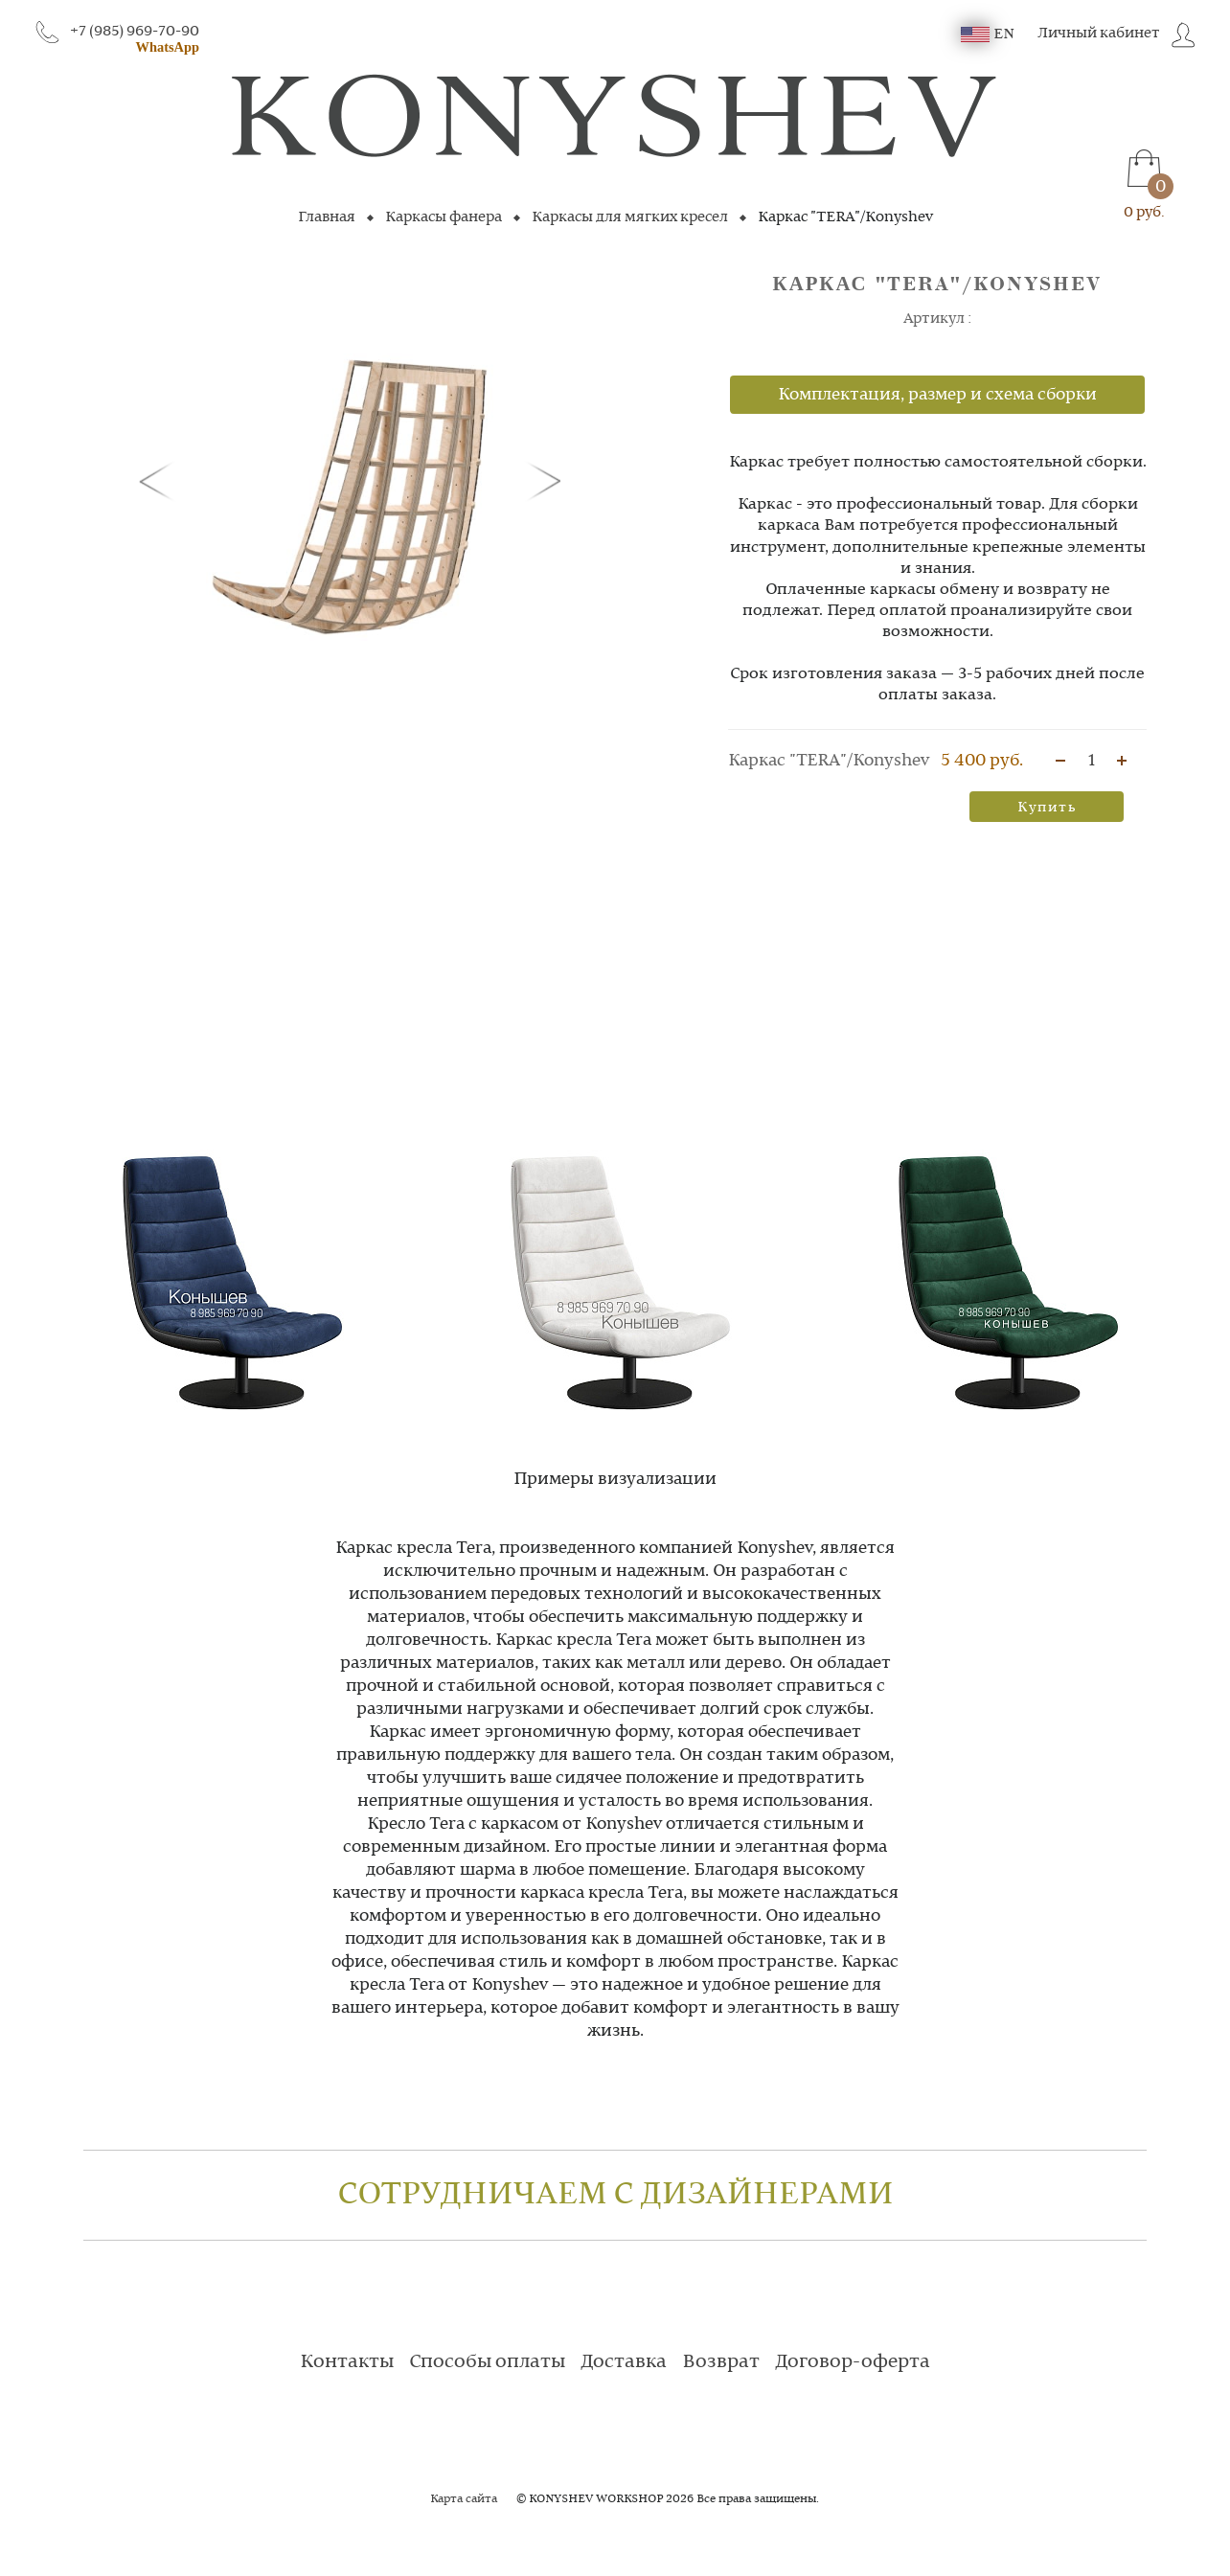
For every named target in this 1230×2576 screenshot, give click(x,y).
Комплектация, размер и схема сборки (937, 394)
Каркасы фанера (443, 217)
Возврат (721, 2362)
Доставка (624, 2362)
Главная (326, 217)
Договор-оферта (852, 2362)
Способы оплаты (487, 2362)
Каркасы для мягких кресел (630, 217)
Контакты (347, 2362)
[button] (160, 480)
